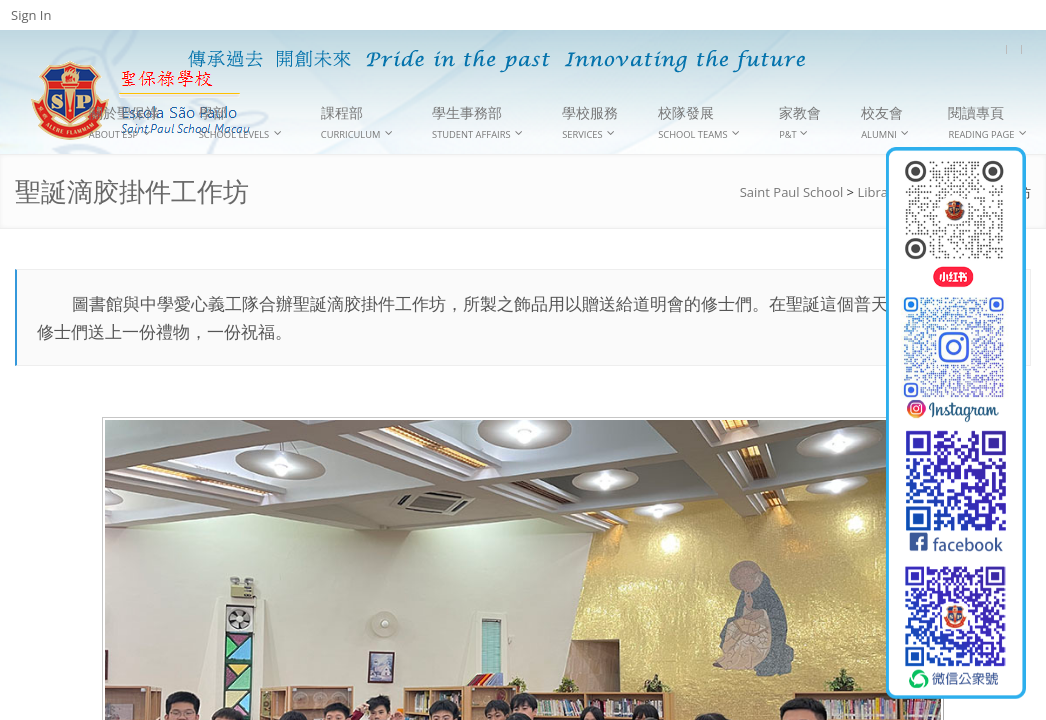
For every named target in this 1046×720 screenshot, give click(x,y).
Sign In (31, 15)
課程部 (357, 122)
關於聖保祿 (124, 122)
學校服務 (590, 122)
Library (878, 192)
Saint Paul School (792, 192)
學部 (240, 122)
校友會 (885, 122)
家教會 (800, 122)
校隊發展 (699, 122)
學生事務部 (477, 122)
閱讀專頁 (987, 122)
